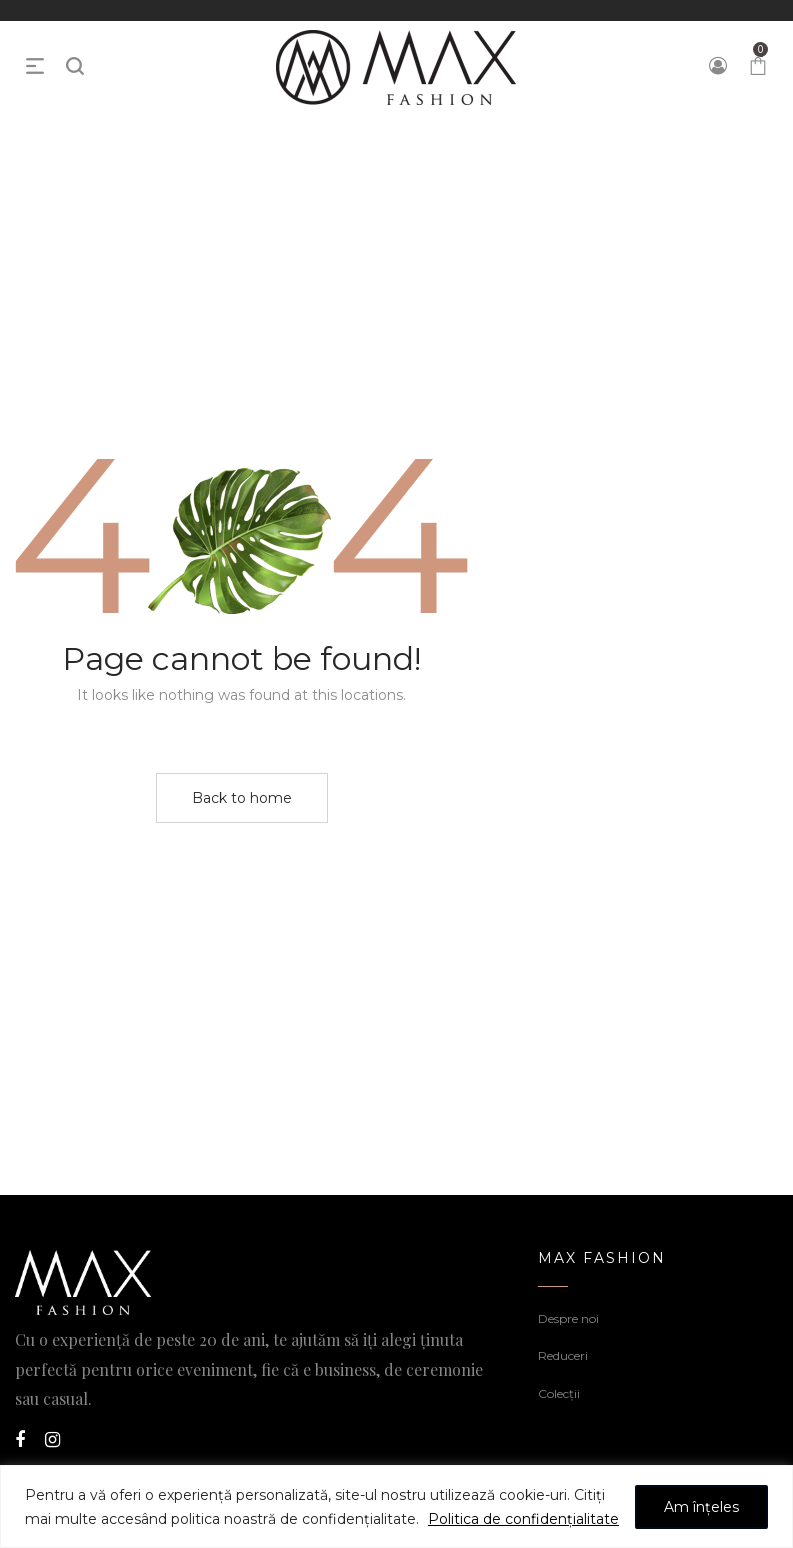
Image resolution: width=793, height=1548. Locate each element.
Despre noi (568, 1318)
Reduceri (563, 1355)
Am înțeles (701, 1507)
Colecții (559, 1393)
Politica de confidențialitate (523, 1519)
